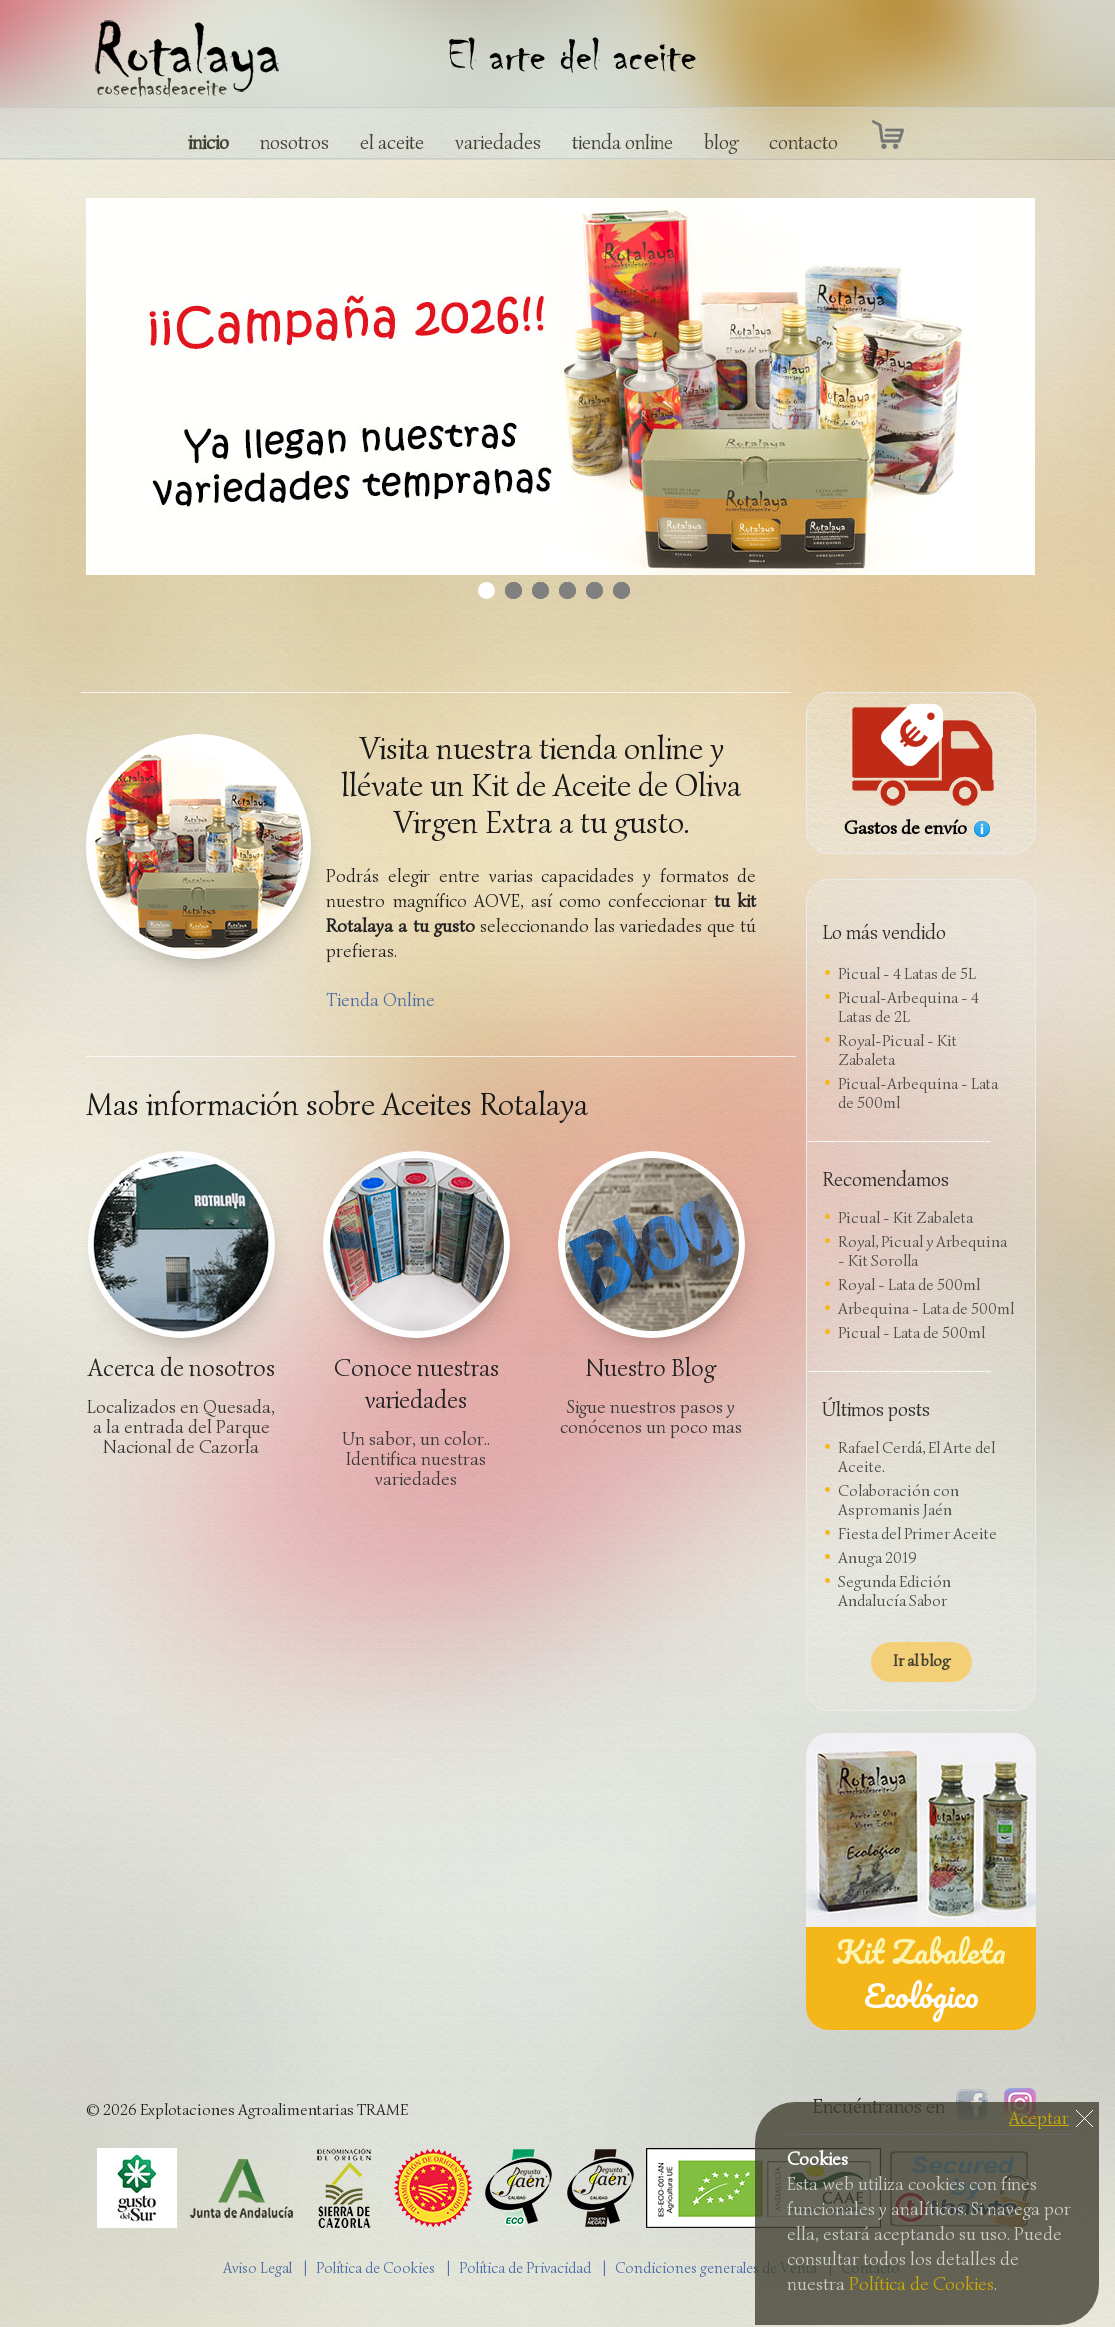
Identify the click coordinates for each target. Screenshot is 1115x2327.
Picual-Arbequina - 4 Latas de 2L (908, 1007)
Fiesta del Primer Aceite (917, 1534)
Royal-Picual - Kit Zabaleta (897, 1050)
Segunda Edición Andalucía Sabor (894, 1591)
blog (721, 142)
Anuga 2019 (877, 1558)
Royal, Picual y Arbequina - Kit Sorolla (922, 1251)
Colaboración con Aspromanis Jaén (898, 1500)
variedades (498, 142)
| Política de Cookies (374, 2268)
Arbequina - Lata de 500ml (926, 1309)
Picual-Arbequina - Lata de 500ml (918, 1093)
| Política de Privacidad (523, 2268)
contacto (803, 142)
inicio (208, 142)
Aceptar (1039, 2118)
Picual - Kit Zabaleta (905, 1218)
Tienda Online (380, 1000)
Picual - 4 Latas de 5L (907, 974)
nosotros (294, 142)
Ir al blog (921, 1661)
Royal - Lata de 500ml (909, 1285)
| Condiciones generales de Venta (714, 2268)
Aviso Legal (257, 2268)
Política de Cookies (921, 2284)
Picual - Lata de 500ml (911, 1333)
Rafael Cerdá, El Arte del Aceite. (916, 1457)
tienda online (622, 142)
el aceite (392, 142)
